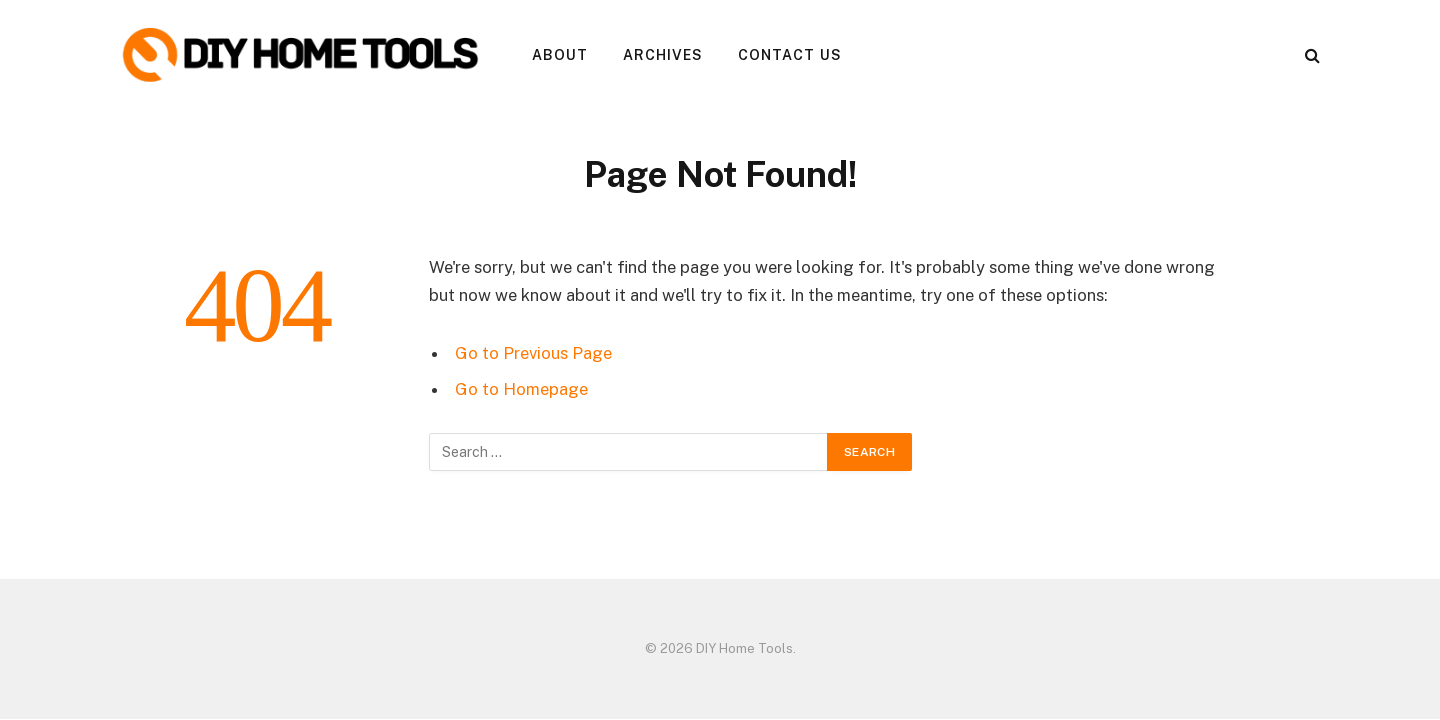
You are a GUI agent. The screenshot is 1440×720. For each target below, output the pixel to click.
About (560, 55)
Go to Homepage (521, 389)
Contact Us (790, 55)
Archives (663, 55)
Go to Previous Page (533, 353)
